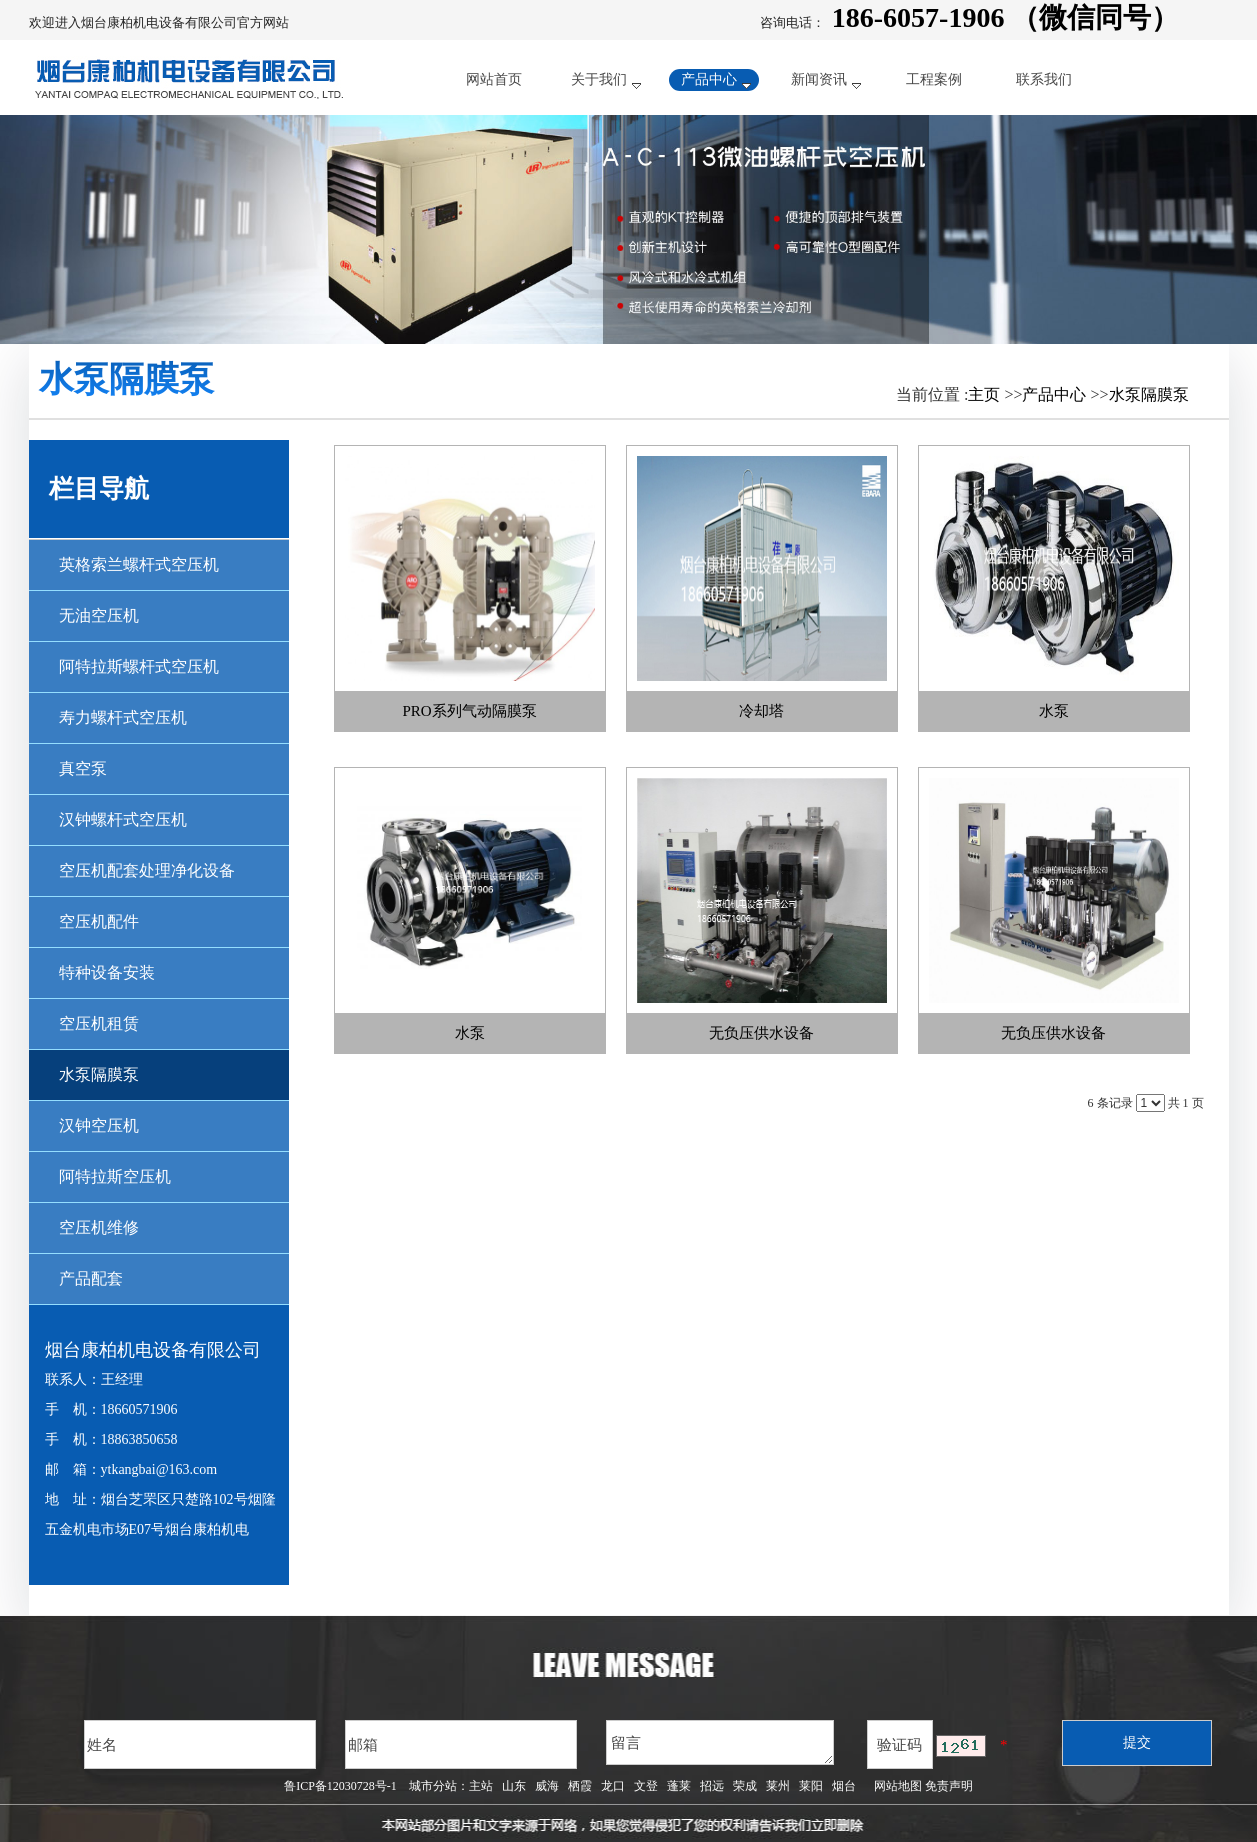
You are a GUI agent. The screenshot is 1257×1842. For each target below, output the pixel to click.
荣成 (745, 1786)
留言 (720, 1742)
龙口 (613, 1786)
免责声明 (949, 1786)
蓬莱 (679, 1786)
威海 (547, 1786)
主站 (481, 1786)
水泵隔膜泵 (1149, 394)
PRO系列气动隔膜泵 (469, 711)
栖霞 (580, 1786)
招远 (712, 1786)
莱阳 (811, 1786)
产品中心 (1054, 394)
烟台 (844, 1786)
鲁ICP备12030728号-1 (340, 1786)
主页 (984, 394)
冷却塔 (761, 711)
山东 (514, 1786)
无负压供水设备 (761, 1033)
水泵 (1054, 711)
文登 (646, 1786)
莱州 (778, 1786)
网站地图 (895, 1786)
